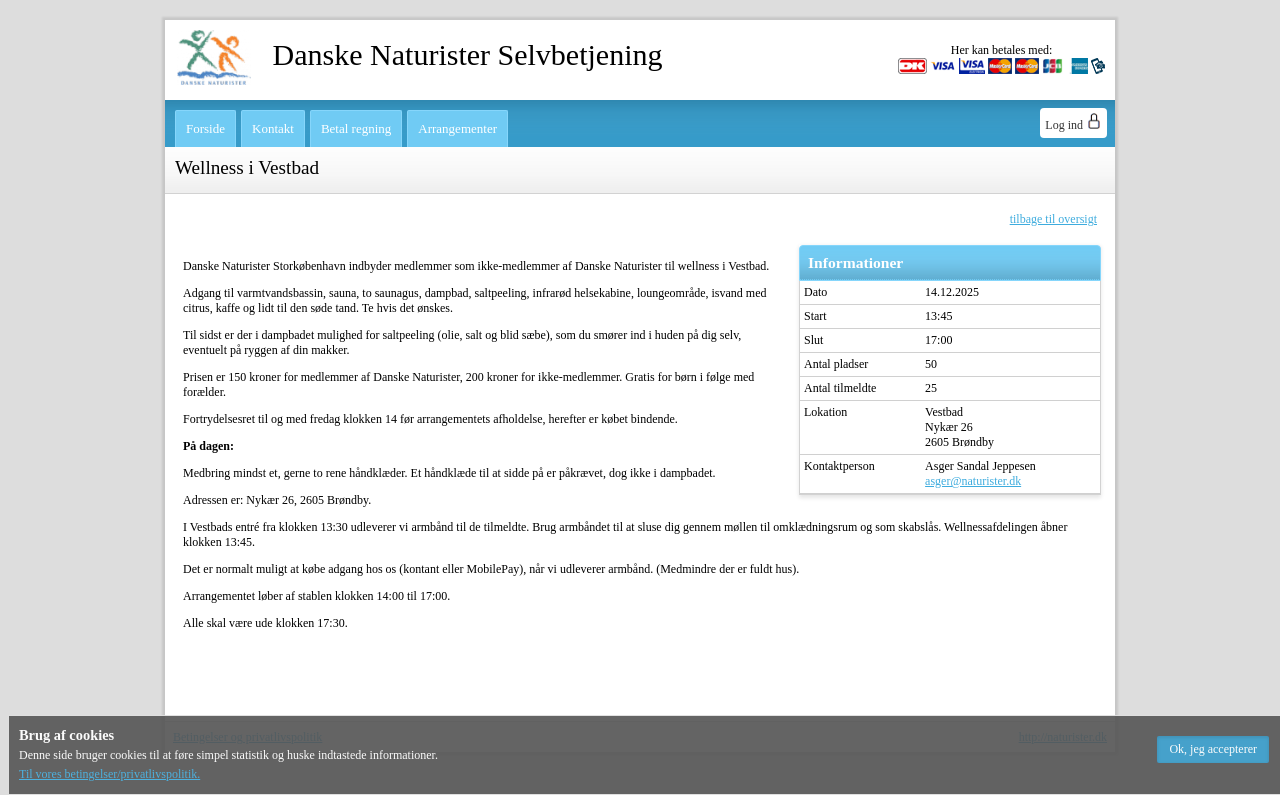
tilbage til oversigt (1053, 219)
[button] (1213, 749)
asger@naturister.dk (973, 481)
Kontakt (273, 128)
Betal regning (356, 128)
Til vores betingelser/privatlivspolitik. (109, 774)
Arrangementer (457, 128)
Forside (205, 128)
